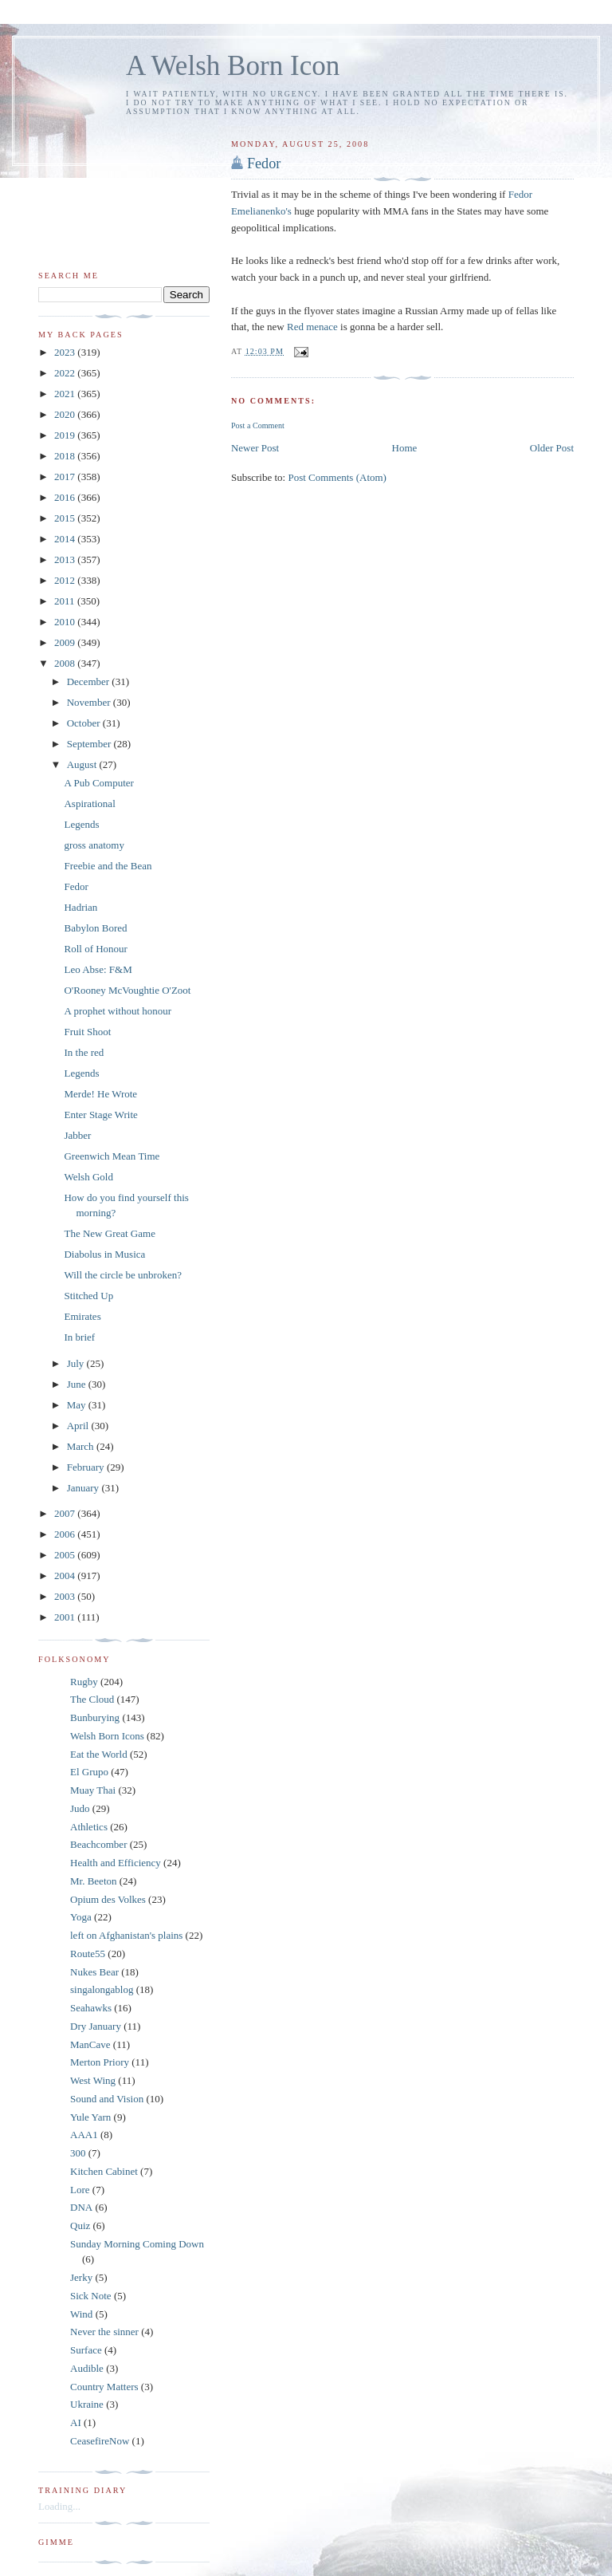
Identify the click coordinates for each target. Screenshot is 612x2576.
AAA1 (84, 2135)
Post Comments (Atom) (337, 477)
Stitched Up (88, 1296)
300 (78, 2153)
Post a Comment (257, 425)
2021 (65, 394)
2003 (65, 1596)
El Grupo (89, 1772)
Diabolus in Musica (104, 1254)
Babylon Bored (95, 928)
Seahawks (91, 2008)
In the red (84, 1052)
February (87, 1467)
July (77, 1363)
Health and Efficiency (115, 1863)
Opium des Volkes (108, 1899)
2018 (65, 456)
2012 (65, 580)
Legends (81, 824)
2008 (65, 663)
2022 (65, 373)
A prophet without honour (117, 1011)
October (85, 723)
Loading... (59, 2506)
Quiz (80, 2225)
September (90, 744)
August (83, 764)
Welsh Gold (88, 1177)
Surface (86, 2350)
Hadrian (80, 907)
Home (405, 448)
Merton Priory (99, 2062)
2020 (65, 414)
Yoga (81, 1917)
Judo (80, 1808)
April (79, 1426)
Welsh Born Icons (107, 1736)
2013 (65, 559)
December (89, 681)
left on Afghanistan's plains (126, 1935)
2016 (65, 497)
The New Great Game (109, 1233)
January (84, 1488)
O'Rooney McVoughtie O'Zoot (127, 990)
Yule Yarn (90, 2117)
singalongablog (101, 1989)
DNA (81, 2207)
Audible (87, 2368)
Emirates (82, 1316)
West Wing (93, 2080)
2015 (65, 518)
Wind (81, 2314)
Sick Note (91, 2296)
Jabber (77, 1135)
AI (75, 2422)
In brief (79, 1337)
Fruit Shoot (87, 1032)
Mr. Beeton (93, 1881)
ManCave (90, 2044)
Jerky (81, 2277)
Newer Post (255, 448)
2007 (65, 1513)
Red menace (312, 327)
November (90, 702)
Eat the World (99, 1754)
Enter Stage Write (100, 1115)
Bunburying (95, 1717)
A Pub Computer (98, 783)
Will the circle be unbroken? (122, 1275)
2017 (65, 477)
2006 (65, 1534)
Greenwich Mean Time (111, 1156)
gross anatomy (94, 845)
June (77, 1384)
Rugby (84, 1682)
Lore (80, 2190)
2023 (65, 352)
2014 (65, 539)
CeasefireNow (99, 2441)
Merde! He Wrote (100, 1094)
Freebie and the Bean (107, 866)
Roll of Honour (95, 949)
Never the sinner (104, 2332)
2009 (65, 642)
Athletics (89, 1827)
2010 (65, 622)
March (81, 1446)
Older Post (552, 448)
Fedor (263, 163)
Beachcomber (98, 1844)
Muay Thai (93, 1790)
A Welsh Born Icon (232, 65)
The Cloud (92, 1699)
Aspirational (89, 803)
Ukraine (87, 2404)
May (77, 1405)
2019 (65, 435)
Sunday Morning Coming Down (137, 2244)
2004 (65, 1575)
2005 (65, 1555)
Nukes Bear (94, 1972)
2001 (65, 1617)
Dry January (95, 2026)
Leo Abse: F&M (97, 969)
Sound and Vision (106, 2099)
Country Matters (104, 2387)
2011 (65, 601)
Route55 (87, 1954)
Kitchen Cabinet (104, 2171)
